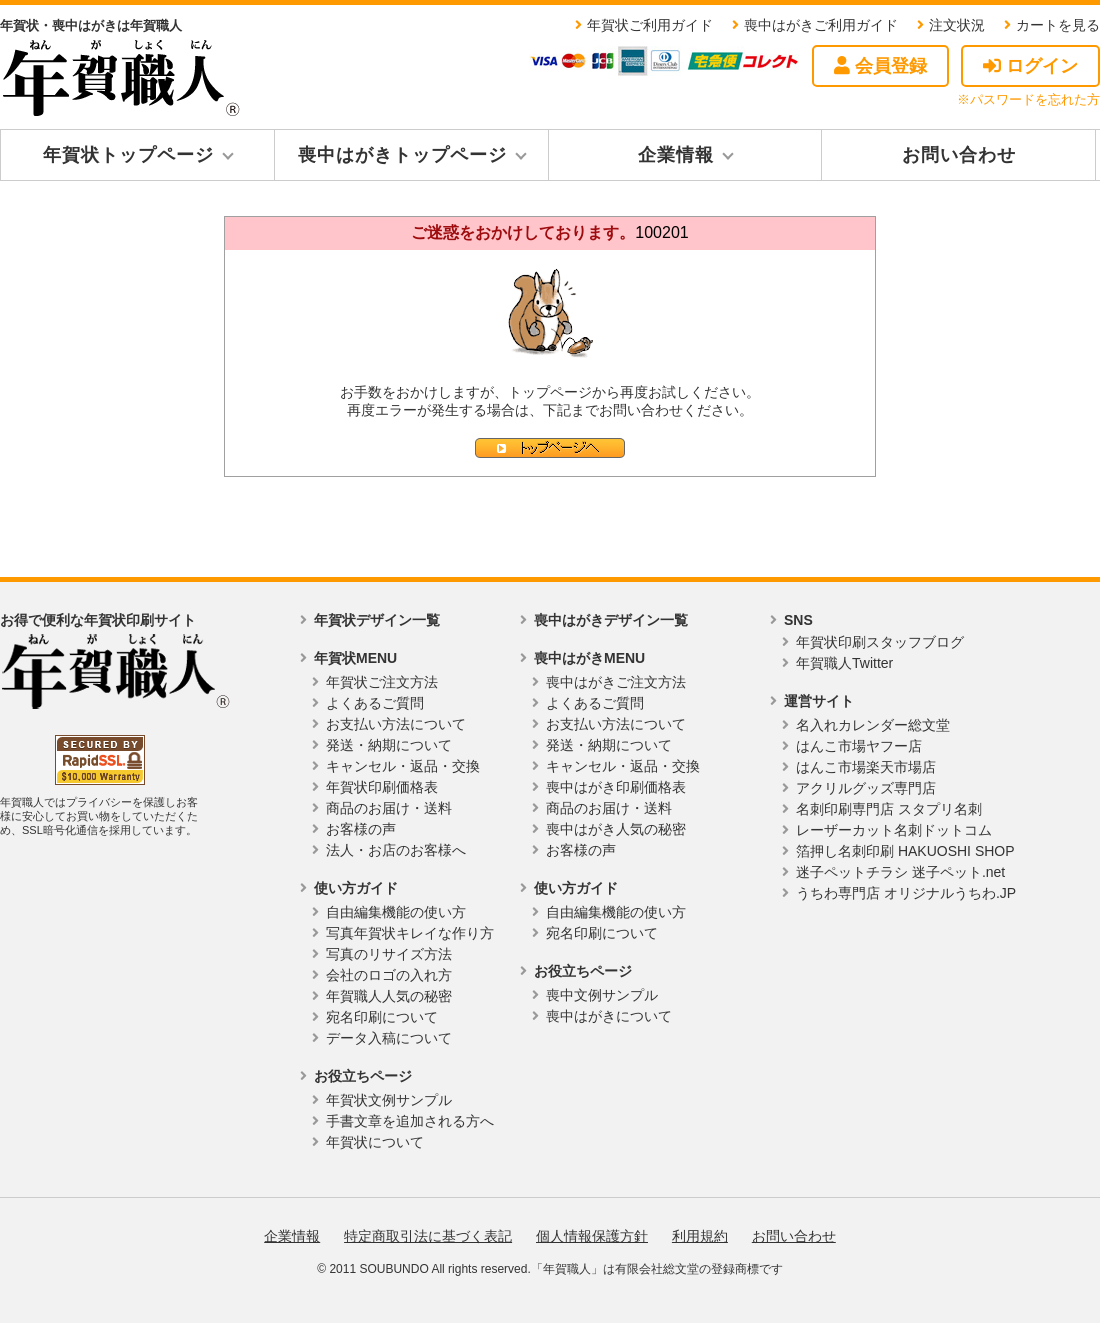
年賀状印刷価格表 (382, 787)
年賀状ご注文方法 (382, 682)
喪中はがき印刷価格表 (616, 787)
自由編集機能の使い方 (396, 912)
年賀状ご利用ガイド (650, 25)
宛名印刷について (382, 1017)
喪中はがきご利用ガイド (821, 25)
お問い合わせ (959, 155)
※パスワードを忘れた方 (1028, 99)
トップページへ (550, 448)
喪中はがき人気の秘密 (616, 829)
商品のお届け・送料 (389, 808)
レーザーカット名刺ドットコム (894, 830)
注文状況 (957, 25)
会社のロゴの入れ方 (389, 975)
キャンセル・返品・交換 (403, 766)
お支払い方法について (396, 724)
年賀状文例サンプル (389, 1100)
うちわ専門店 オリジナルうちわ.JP (906, 893)
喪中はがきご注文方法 (616, 682)
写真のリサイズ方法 (389, 954)
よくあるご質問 (375, 703)
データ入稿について (389, 1038)
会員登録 (880, 66)
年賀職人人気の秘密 (389, 996)
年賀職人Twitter (844, 663)
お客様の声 (361, 829)
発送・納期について (389, 745)
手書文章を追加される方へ (410, 1121)
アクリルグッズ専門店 (866, 788)
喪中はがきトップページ (402, 155)
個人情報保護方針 (592, 1236)
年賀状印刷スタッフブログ (880, 642)
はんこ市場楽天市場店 (866, 767)
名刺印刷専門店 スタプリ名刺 (889, 809)
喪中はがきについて (609, 1016)
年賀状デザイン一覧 (377, 620)
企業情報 (676, 155)
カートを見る (1058, 25)
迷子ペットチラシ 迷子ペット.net (900, 872)
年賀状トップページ (128, 155)
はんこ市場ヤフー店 (859, 746)
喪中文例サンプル (602, 995)
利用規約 (700, 1236)
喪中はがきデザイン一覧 (611, 620)
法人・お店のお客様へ (396, 850)
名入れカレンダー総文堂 (873, 725)
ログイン (1030, 66)
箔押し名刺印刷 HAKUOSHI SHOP (905, 851)
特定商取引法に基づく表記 (428, 1236)
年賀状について (375, 1142)
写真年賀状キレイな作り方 (410, 933)
